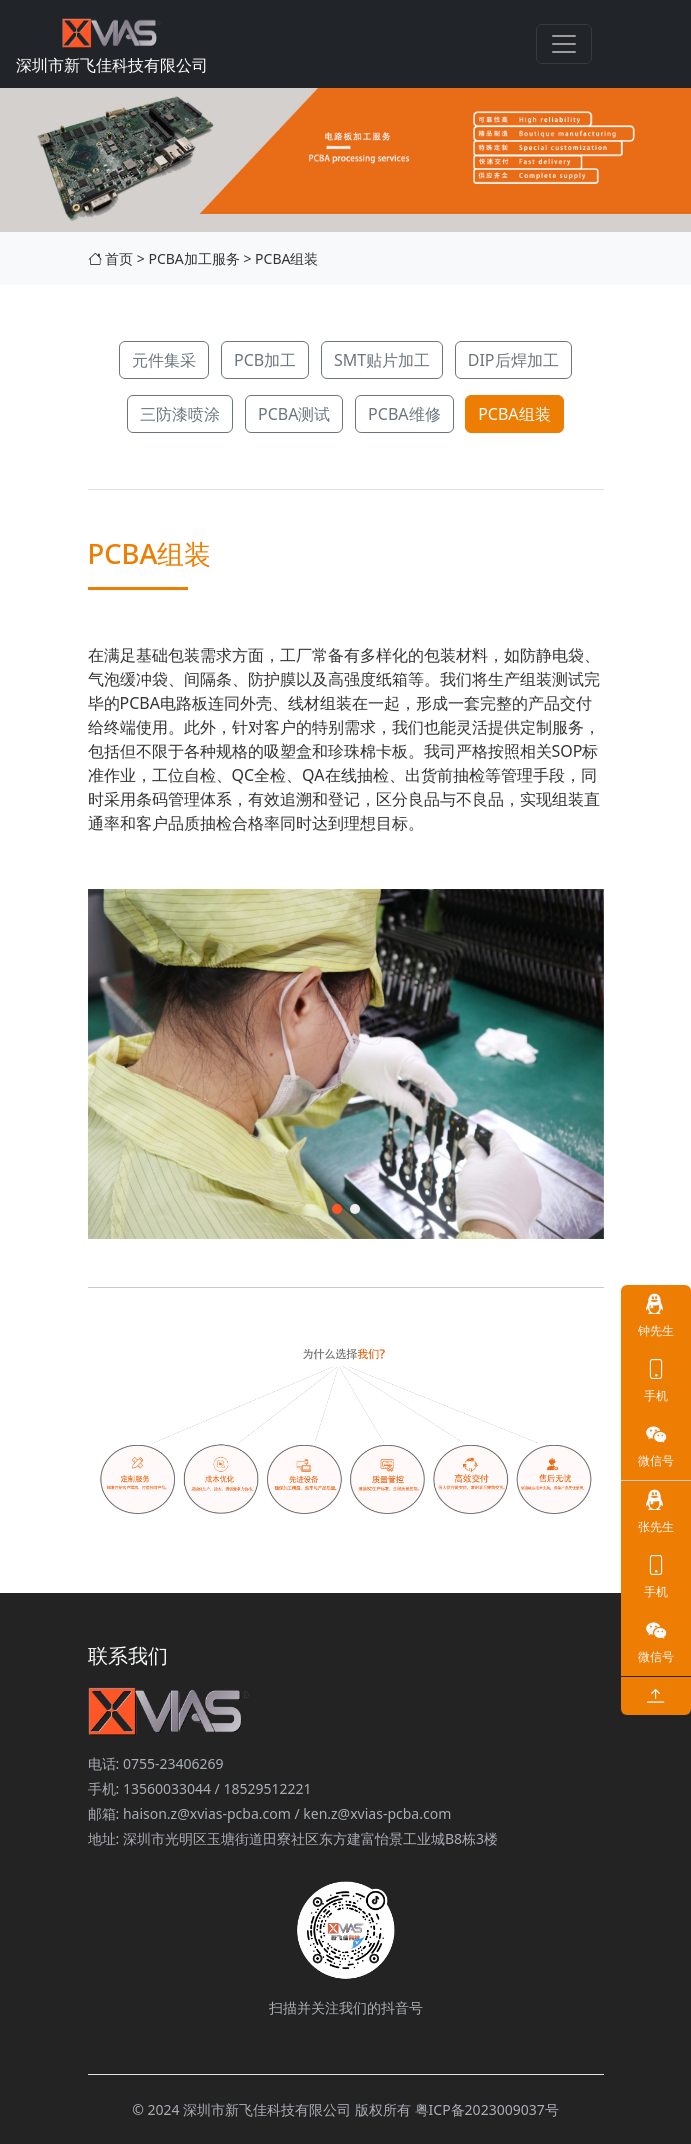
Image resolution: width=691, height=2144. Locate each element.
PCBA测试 (294, 414)
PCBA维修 (404, 414)
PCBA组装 (286, 258)
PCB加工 (265, 360)
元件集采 (164, 360)
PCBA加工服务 (193, 258)
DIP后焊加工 (513, 360)
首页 (111, 258)
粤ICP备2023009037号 (487, 2109)
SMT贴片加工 (382, 360)
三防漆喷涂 (180, 414)
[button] (337, 1209)
